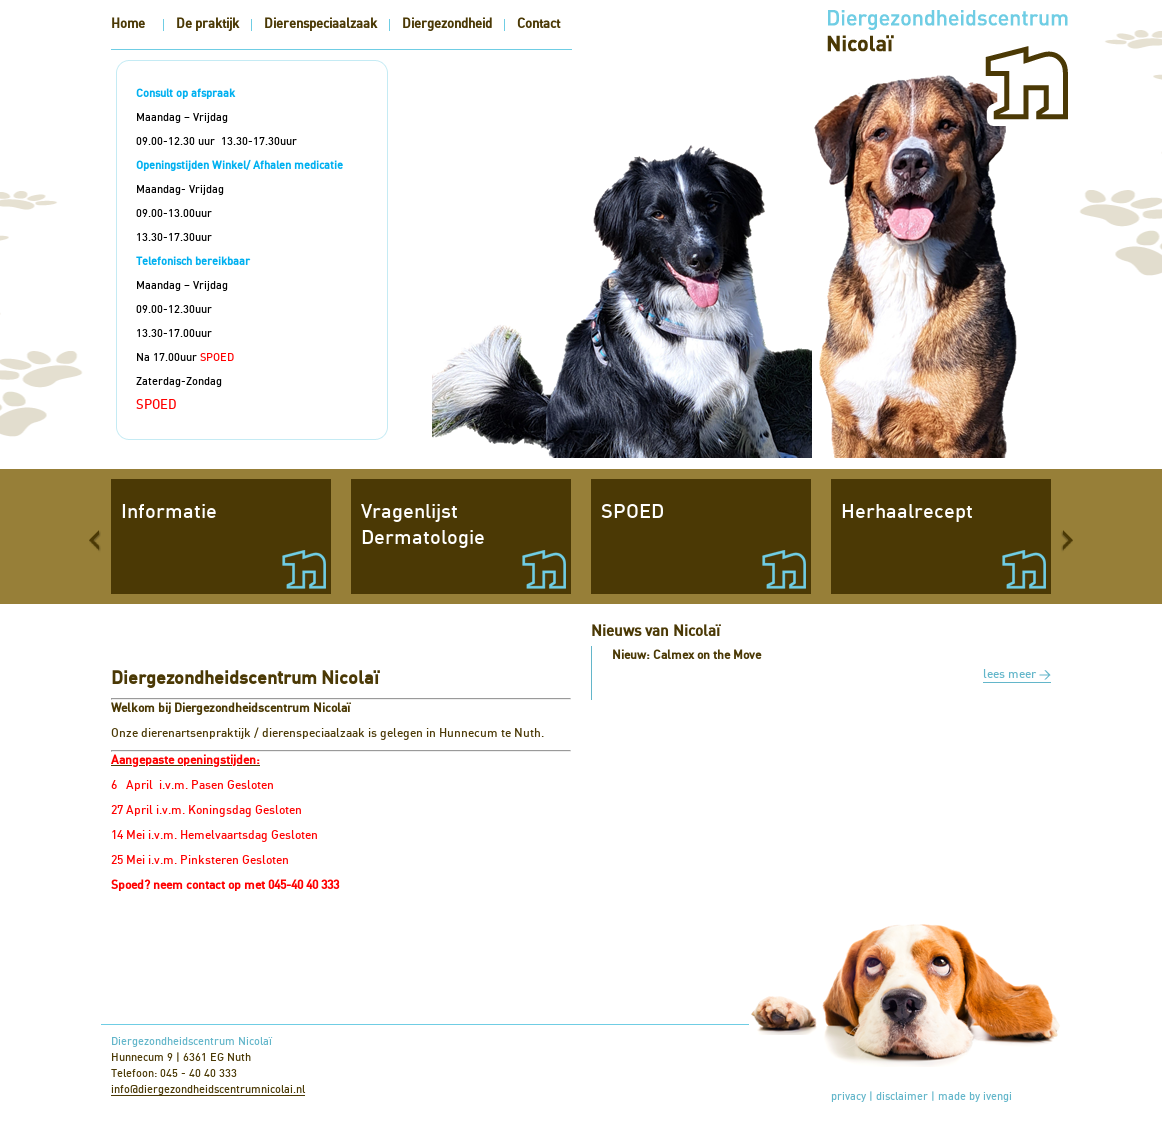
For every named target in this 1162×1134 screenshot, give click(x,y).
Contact (538, 24)
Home (128, 24)
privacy (848, 1096)
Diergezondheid (447, 24)
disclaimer (902, 1096)
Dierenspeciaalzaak (320, 24)
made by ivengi (975, 1096)
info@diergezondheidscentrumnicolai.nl (208, 1089)
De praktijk (207, 24)
